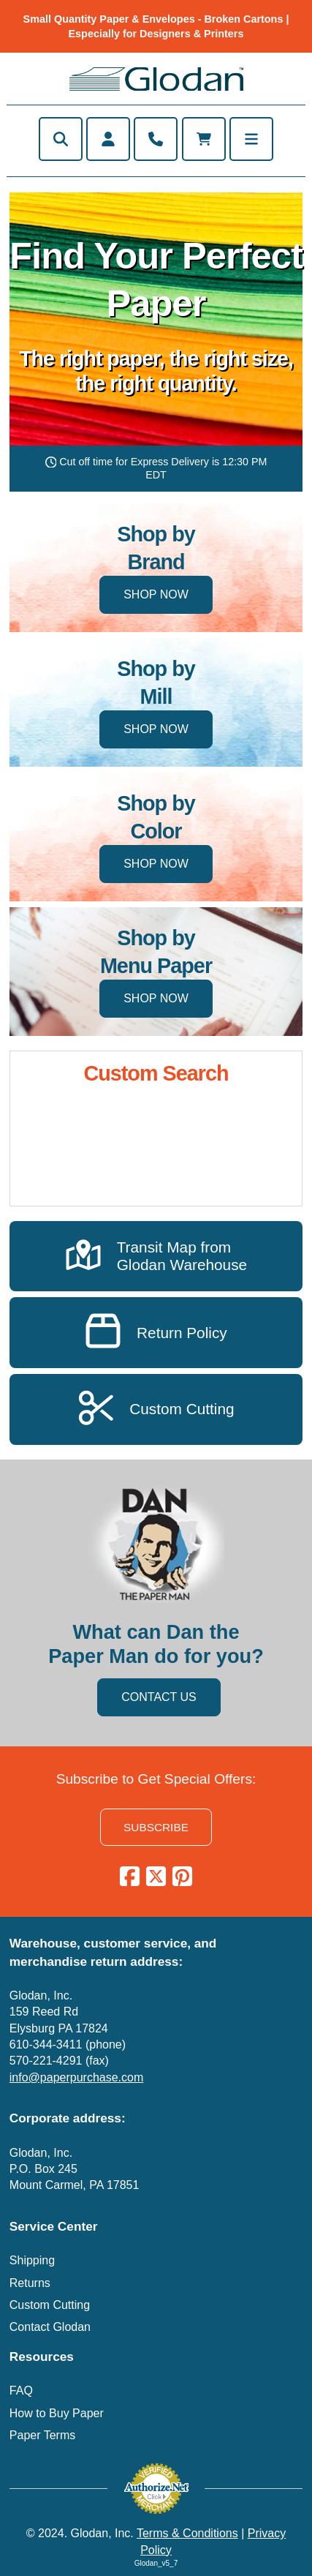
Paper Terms (42, 2435)
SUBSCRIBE (156, 1827)
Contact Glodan (50, 2327)
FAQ (21, 2390)
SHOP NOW (156, 594)
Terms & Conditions (187, 2533)
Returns (29, 2283)
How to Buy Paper (56, 2413)
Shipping (32, 2260)
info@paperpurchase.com (76, 2077)
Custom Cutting (49, 2305)
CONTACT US (159, 1697)
